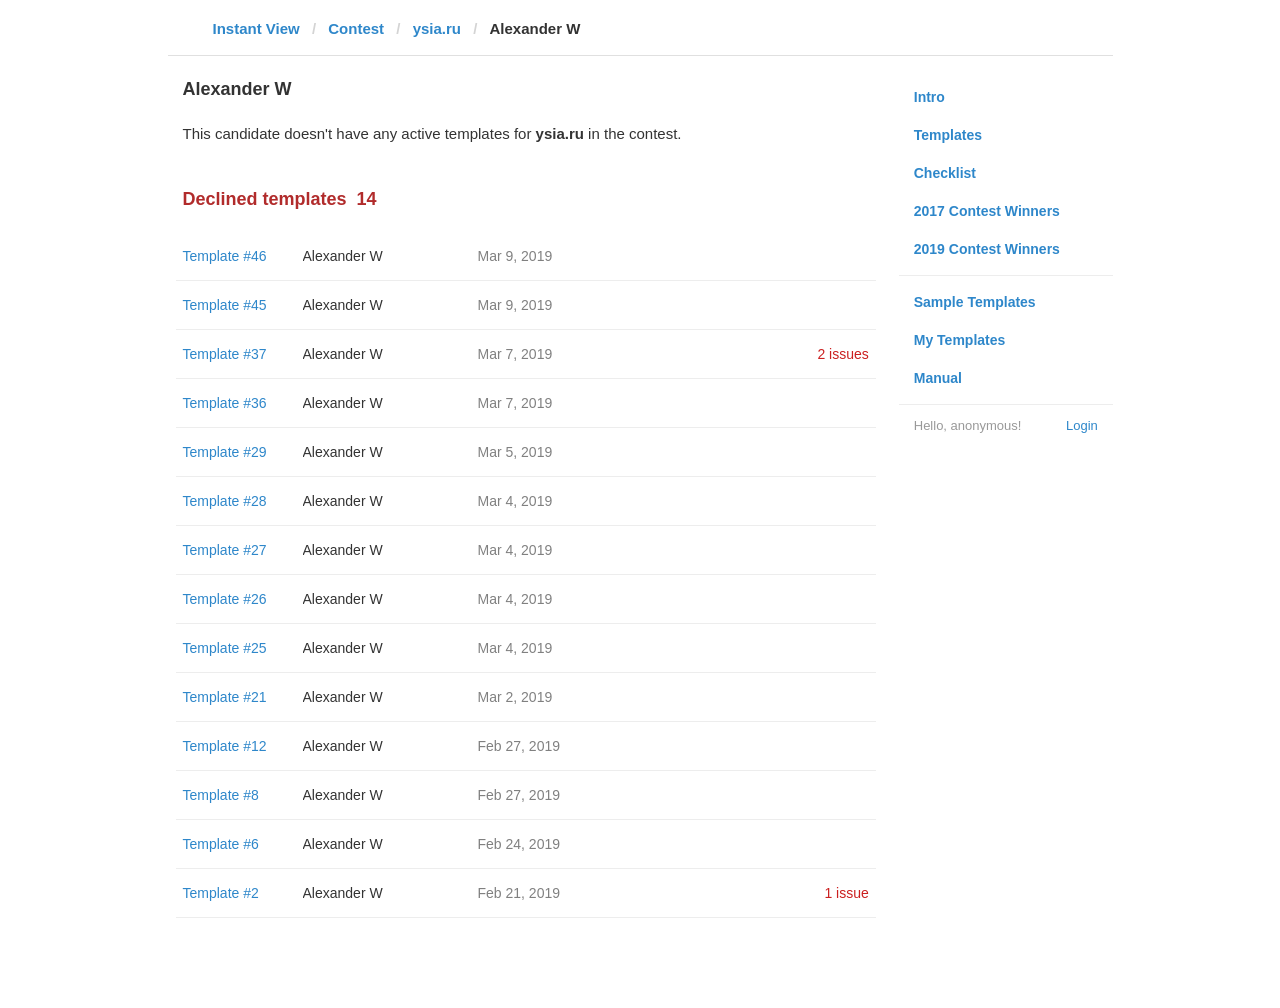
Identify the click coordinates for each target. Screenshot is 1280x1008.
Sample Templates (975, 302)
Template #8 (221, 795)
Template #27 (225, 550)
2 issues (842, 354)
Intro (929, 97)
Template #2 (221, 893)
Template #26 (225, 599)
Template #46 (225, 256)
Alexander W (343, 256)
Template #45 (225, 305)
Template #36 (225, 403)
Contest (356, 28)
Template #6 (221, 844)
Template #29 (225, 452)
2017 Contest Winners (987, 211)
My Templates (960, 340)
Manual (938, 378)
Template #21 (225, 697)
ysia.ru (437, 28)
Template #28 (225, 501)
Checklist (945, 173)
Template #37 (225, 354)
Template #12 (225, 746)
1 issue (846, 893)
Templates (948, 135)
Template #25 (225, 648)
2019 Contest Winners (987, 249)
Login (1082, 425)
